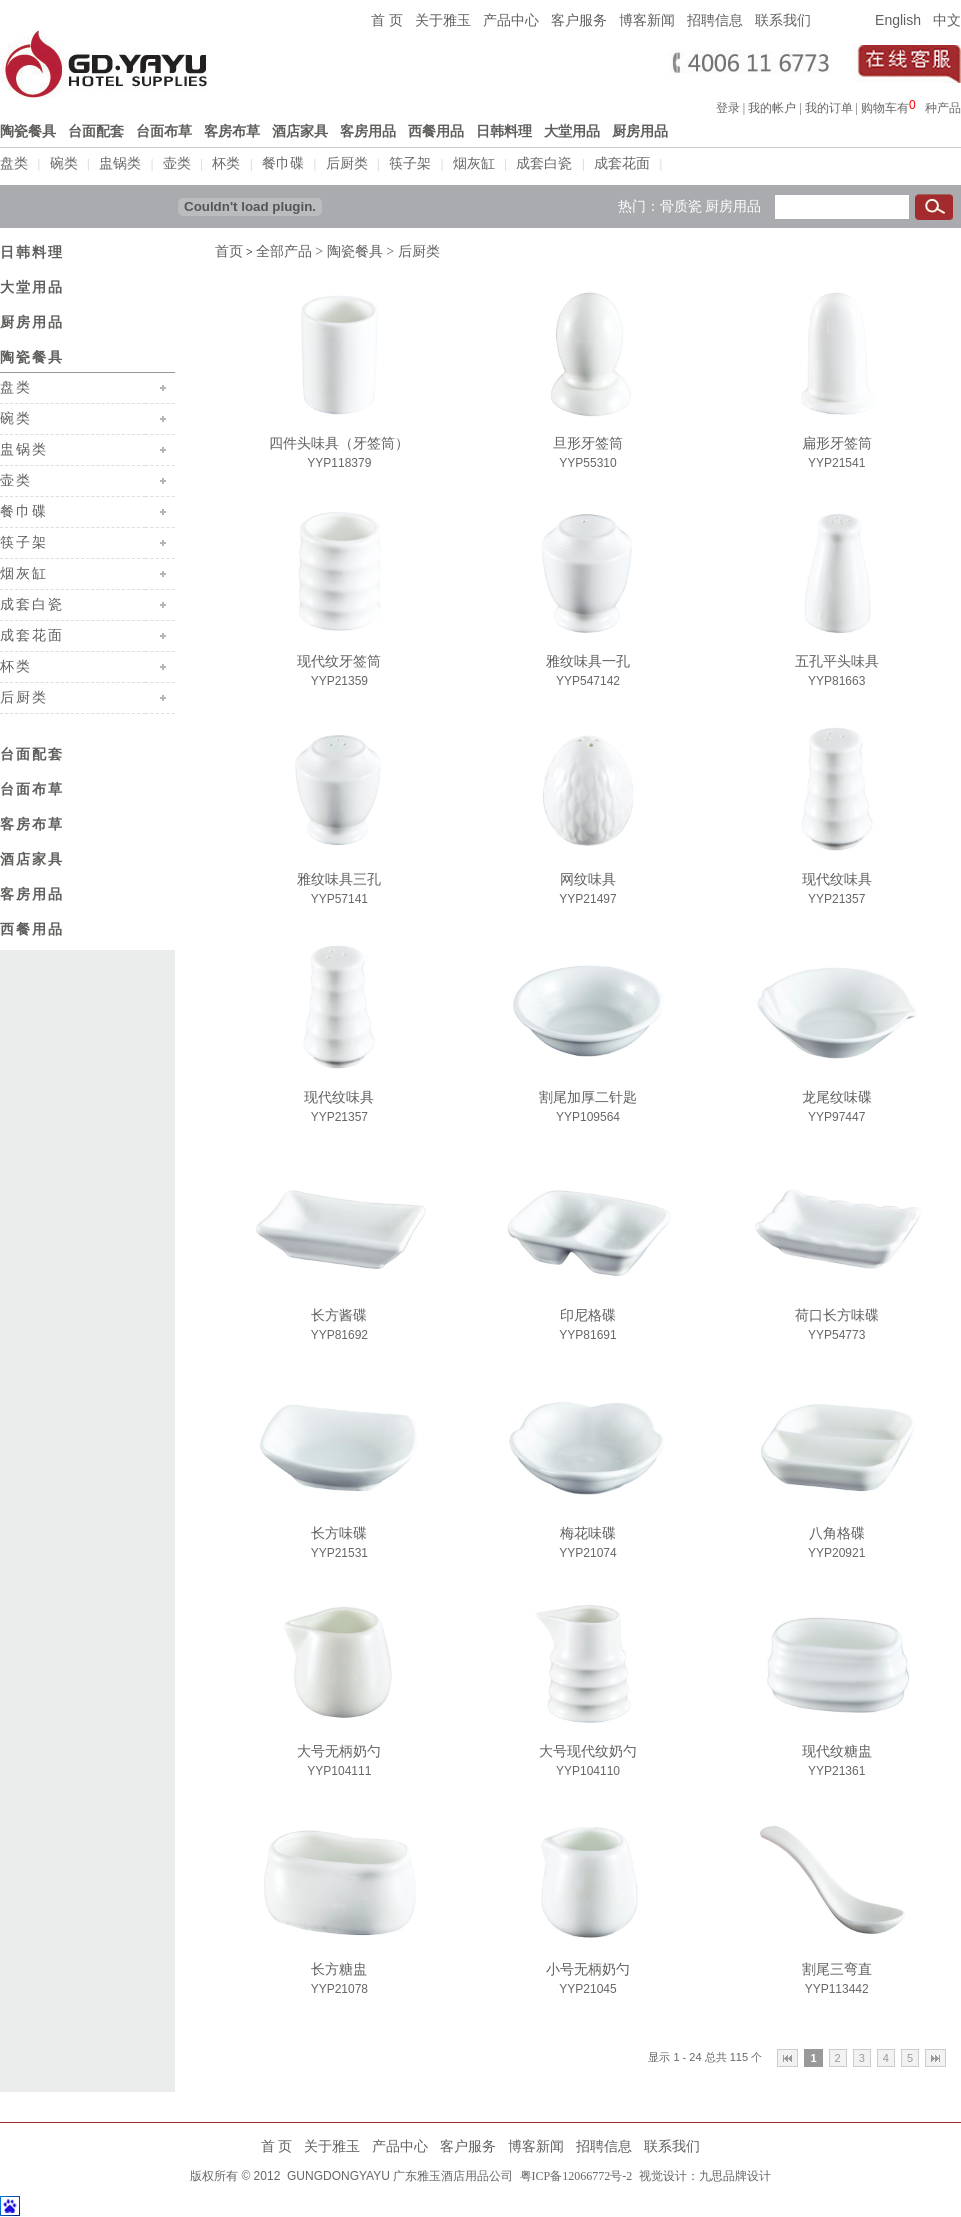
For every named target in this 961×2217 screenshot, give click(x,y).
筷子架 (410, 163)
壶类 (177, 163)
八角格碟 (837, 1531)
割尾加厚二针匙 (588, 1095)
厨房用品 (733, 204)
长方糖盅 (339, 1967)
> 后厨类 (411, 249)
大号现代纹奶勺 (588, 1749)
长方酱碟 (339, 1313)
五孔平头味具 (837, 659)
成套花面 (622, 163)
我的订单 (829, 108)
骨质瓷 (681, 204)
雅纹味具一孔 (588, 659)
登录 (728, 108)
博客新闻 (647, 20)
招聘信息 (715, 20)
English (898, 20)
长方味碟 (339, 1531)
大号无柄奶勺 (339, 1749)
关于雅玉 (443, 20)
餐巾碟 (283, 163)
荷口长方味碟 (837, 1313)
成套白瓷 (544, 163)
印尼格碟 (588, 1313)
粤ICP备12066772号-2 (575, 2174)
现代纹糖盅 (837, 1749)
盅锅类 (120, 163)
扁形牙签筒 (837, 441)
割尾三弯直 (837, 1967)
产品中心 (511, 20)
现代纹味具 (837, 877)
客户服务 (579, 20)
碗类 (64, 163)
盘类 (14, 163)
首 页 (387, 20)
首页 (229, 249)
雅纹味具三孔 (339, 877)
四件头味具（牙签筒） (339, 441)
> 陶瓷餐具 (347, 249)
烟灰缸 (474, 163)
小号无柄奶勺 (588, 1967)
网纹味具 (588, 877)
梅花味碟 (588, 1531)
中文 (947, 20)
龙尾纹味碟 (837, 1095)
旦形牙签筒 (588, 441)
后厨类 (347, 163)
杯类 (226, 163)
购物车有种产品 (911, 108)
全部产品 (284, 249)
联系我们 (783, 20)
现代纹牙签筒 (339, 659)
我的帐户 (772, 108)
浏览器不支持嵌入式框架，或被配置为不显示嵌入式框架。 (917, 105)
